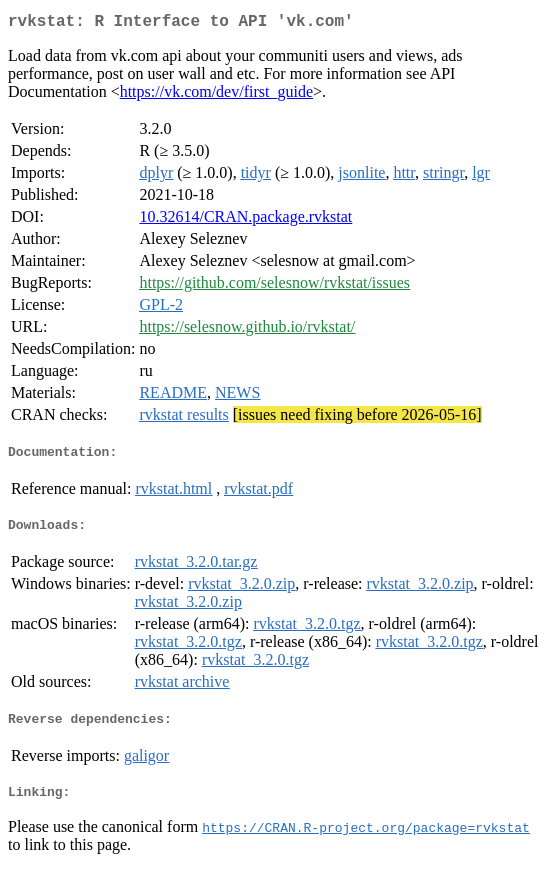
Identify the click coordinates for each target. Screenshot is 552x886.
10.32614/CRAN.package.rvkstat (245, 220)
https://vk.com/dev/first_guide (216, 95)
